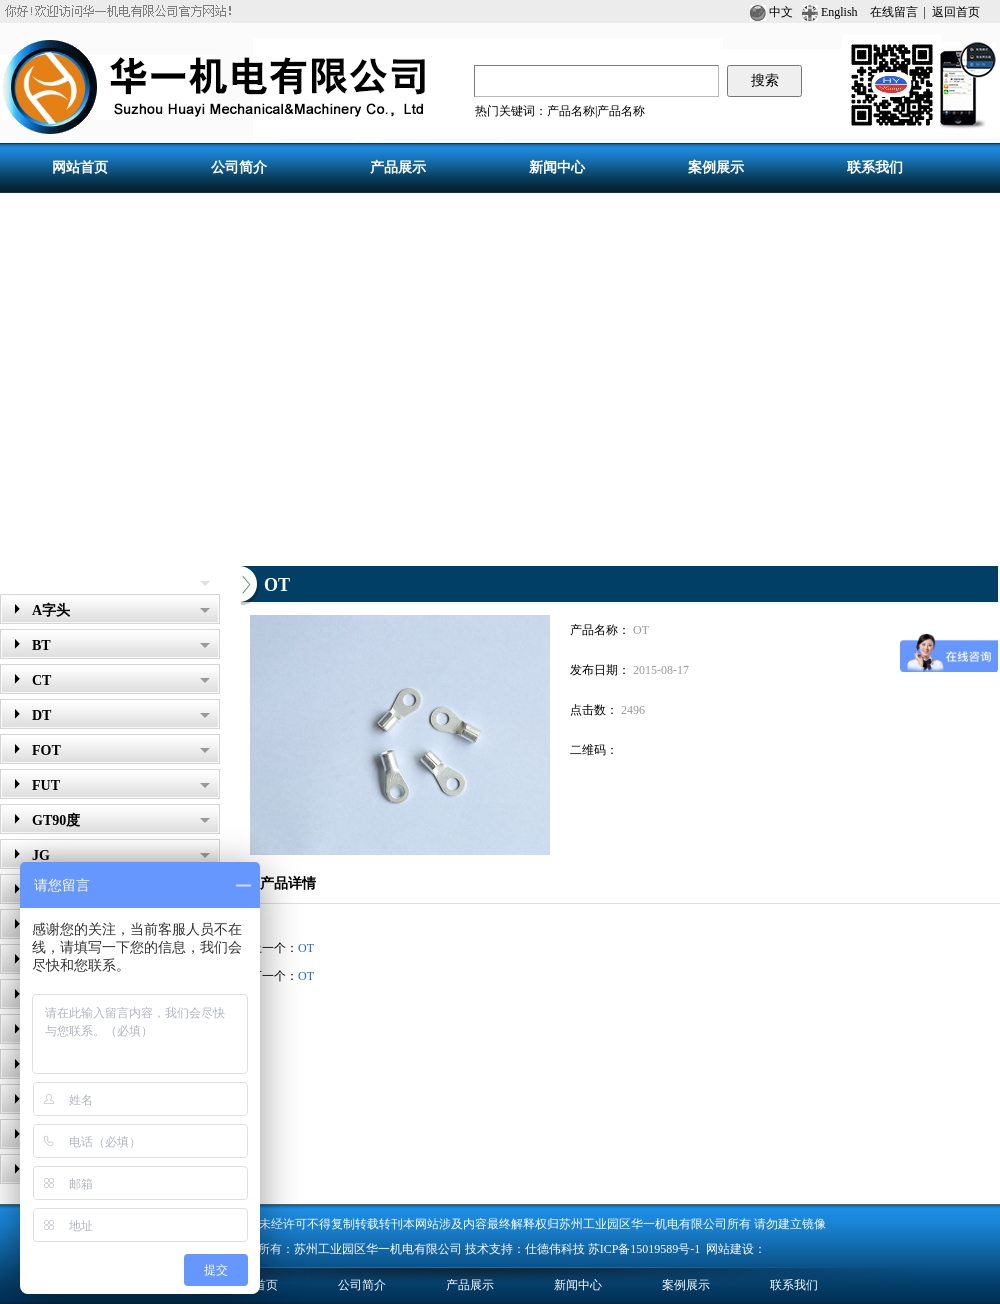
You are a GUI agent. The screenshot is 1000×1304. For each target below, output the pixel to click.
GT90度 (121, 820)
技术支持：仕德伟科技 (525, 1249)
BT (121, 645)
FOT (121, 750)
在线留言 (894, 12)
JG (121, 855)
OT (306, 948)
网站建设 (730, 1249)
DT (121, 715)
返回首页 (956, 12)
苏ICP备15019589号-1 (646, 1249)
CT (121, 680)
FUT (121, 785)
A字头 (121, 610)
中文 (771, 12)
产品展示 (36, 579)
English (838, 12)
